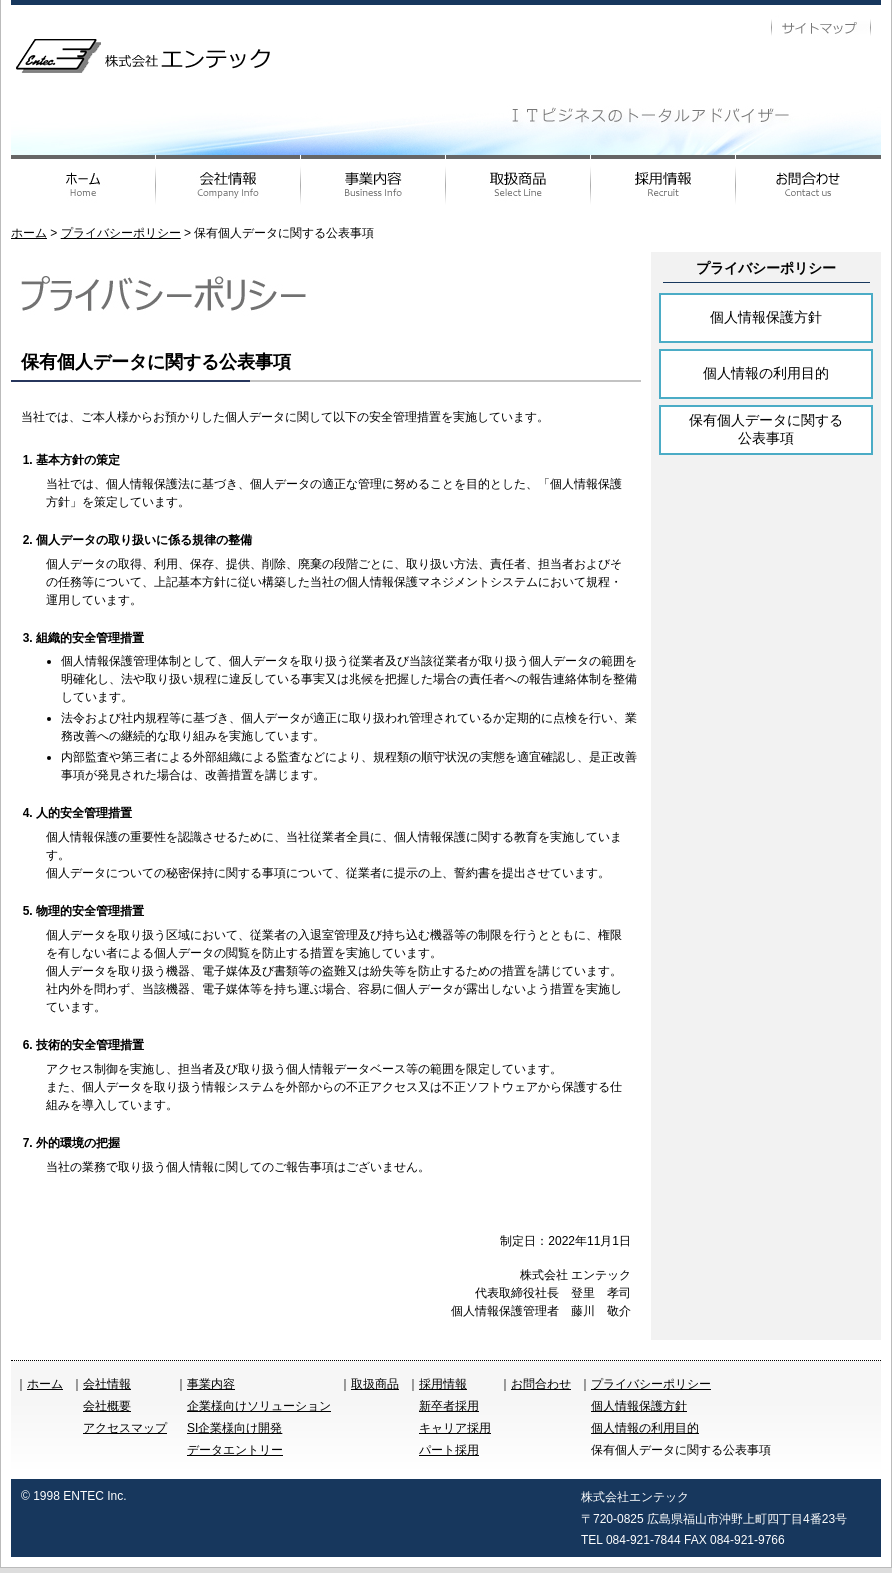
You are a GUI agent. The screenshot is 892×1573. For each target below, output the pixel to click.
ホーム (29, 233)
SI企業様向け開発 (234, 1428)
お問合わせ (541, 1384)
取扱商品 (375, 1384)
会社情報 (107, 1384)
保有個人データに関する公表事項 (766, 429)
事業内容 (211, 1384)
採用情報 (443, 1384)
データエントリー (235, 1450)
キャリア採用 (455, 1428)
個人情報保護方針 (766, 317)
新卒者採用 (449, 1406)
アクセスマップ (125, 1428)
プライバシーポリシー (121, 233)
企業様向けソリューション (259, 1406)
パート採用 (449, 1450)
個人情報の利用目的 (766, 373)
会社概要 (107, 1406)
